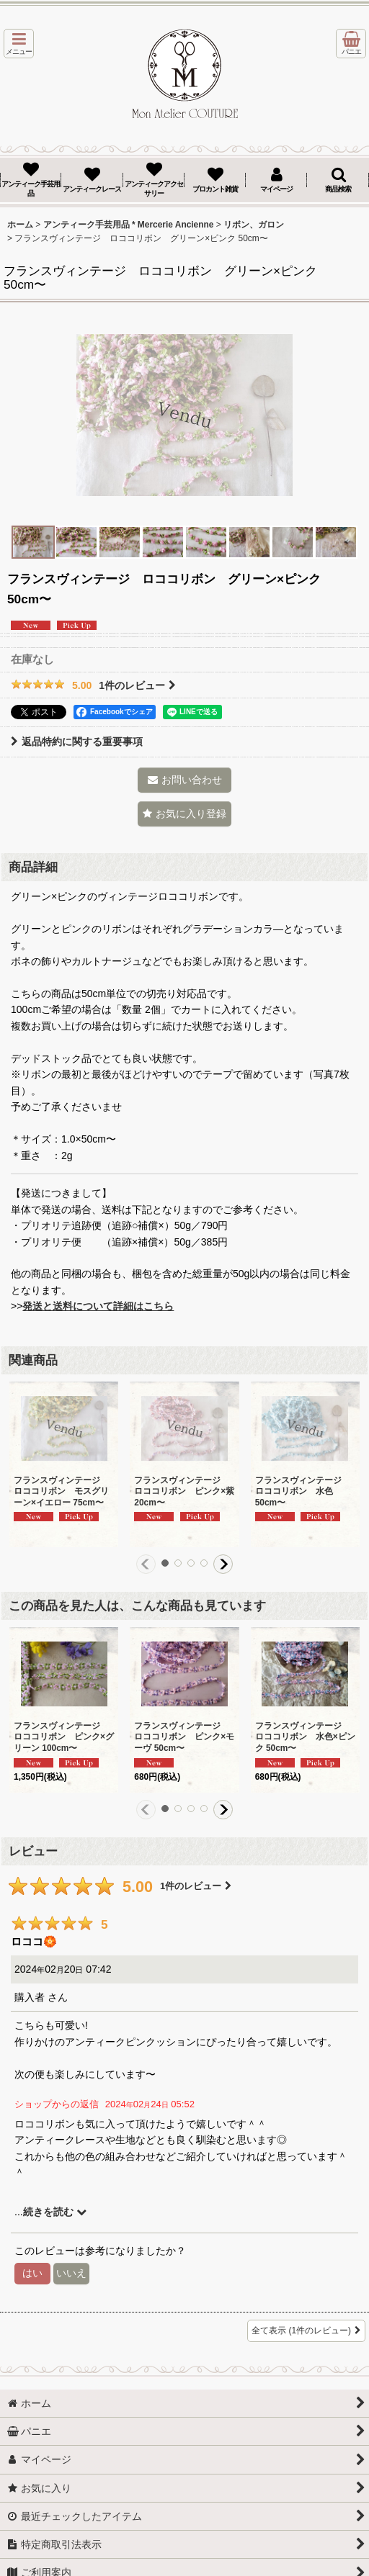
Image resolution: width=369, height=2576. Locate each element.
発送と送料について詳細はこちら (98, 1306)
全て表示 (306, 2331)
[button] (19, 43)
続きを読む (54, 2211)
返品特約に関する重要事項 (77, 741)
